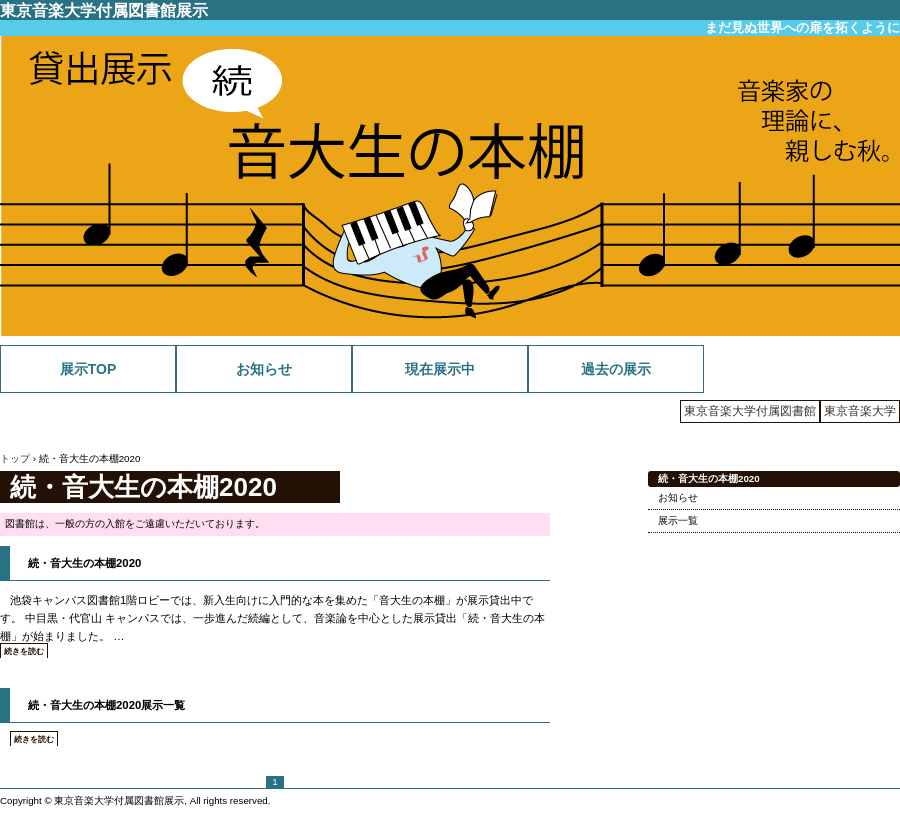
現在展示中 (440, 369)
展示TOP (88, 369)
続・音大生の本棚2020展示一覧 (106, 705)
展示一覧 (678, 520)
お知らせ (264, 369)
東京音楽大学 (860, 411)
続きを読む (24, 651)
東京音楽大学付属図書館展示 (104, 10)
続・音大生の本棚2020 (84, 563)
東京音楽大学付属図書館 (750, 411)
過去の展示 (616, 369)
